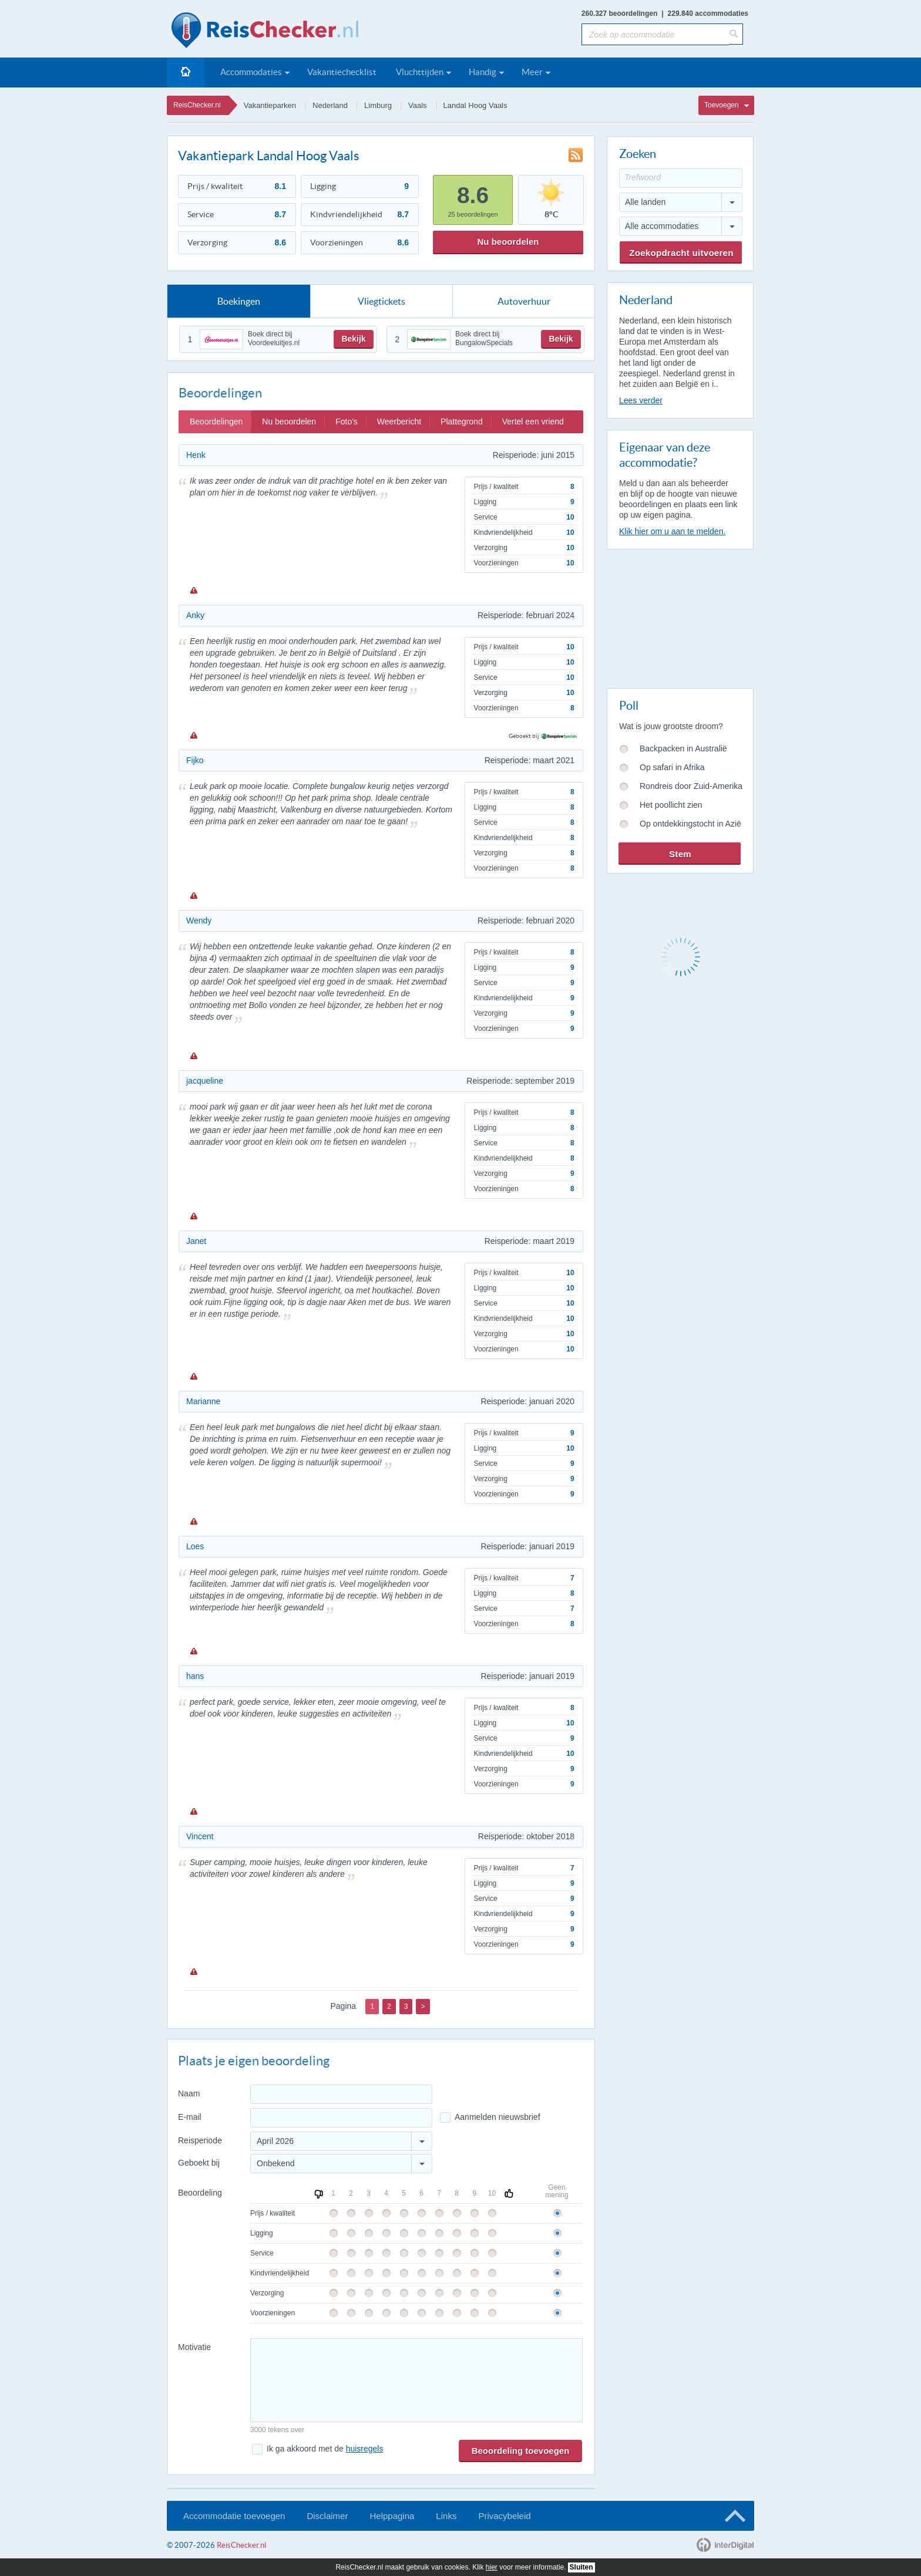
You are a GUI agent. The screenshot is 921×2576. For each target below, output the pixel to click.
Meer (532, 72)
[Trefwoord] (680, 178)
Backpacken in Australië (683, 748)
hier (492, 2567)
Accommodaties (251, 72)
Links (446, 2516)
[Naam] (341, 2094)
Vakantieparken (270, 105)
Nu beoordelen (508, 242)
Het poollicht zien (671, 805)
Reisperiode (200, 2140)
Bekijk (353, 338)
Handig (482, 72)
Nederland (330, 105)
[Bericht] (416, 2380)
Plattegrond (462, 421)
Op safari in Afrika (672, 767)
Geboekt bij (199, 2162)
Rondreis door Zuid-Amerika (691, 786)
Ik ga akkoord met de (325, 2448)
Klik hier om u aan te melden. (672, 531)
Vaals (417, 105)
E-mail (189, 2117)
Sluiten (581, 2567)
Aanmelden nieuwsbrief (497, 2117)
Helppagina (391, 2516)
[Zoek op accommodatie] (655, 34)
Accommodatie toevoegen (234, 2516)
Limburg (378, 105)
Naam (189, 2093)
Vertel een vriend (533, 421)
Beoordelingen (216, 421)
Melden (193, 590)
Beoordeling (200, 2192)
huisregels (365, 2448)
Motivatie (194, 2347)
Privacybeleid (504, 2516)
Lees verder (641, 400)
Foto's (346, 421)
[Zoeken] (736, 34)
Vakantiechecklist (342, 72)
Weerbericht (399, 421)
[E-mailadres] (341, 2117)
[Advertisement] (679, 616)
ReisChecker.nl (197, 105)
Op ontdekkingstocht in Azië (690, 823)
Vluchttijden (419, 72)
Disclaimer (327, 2516)
